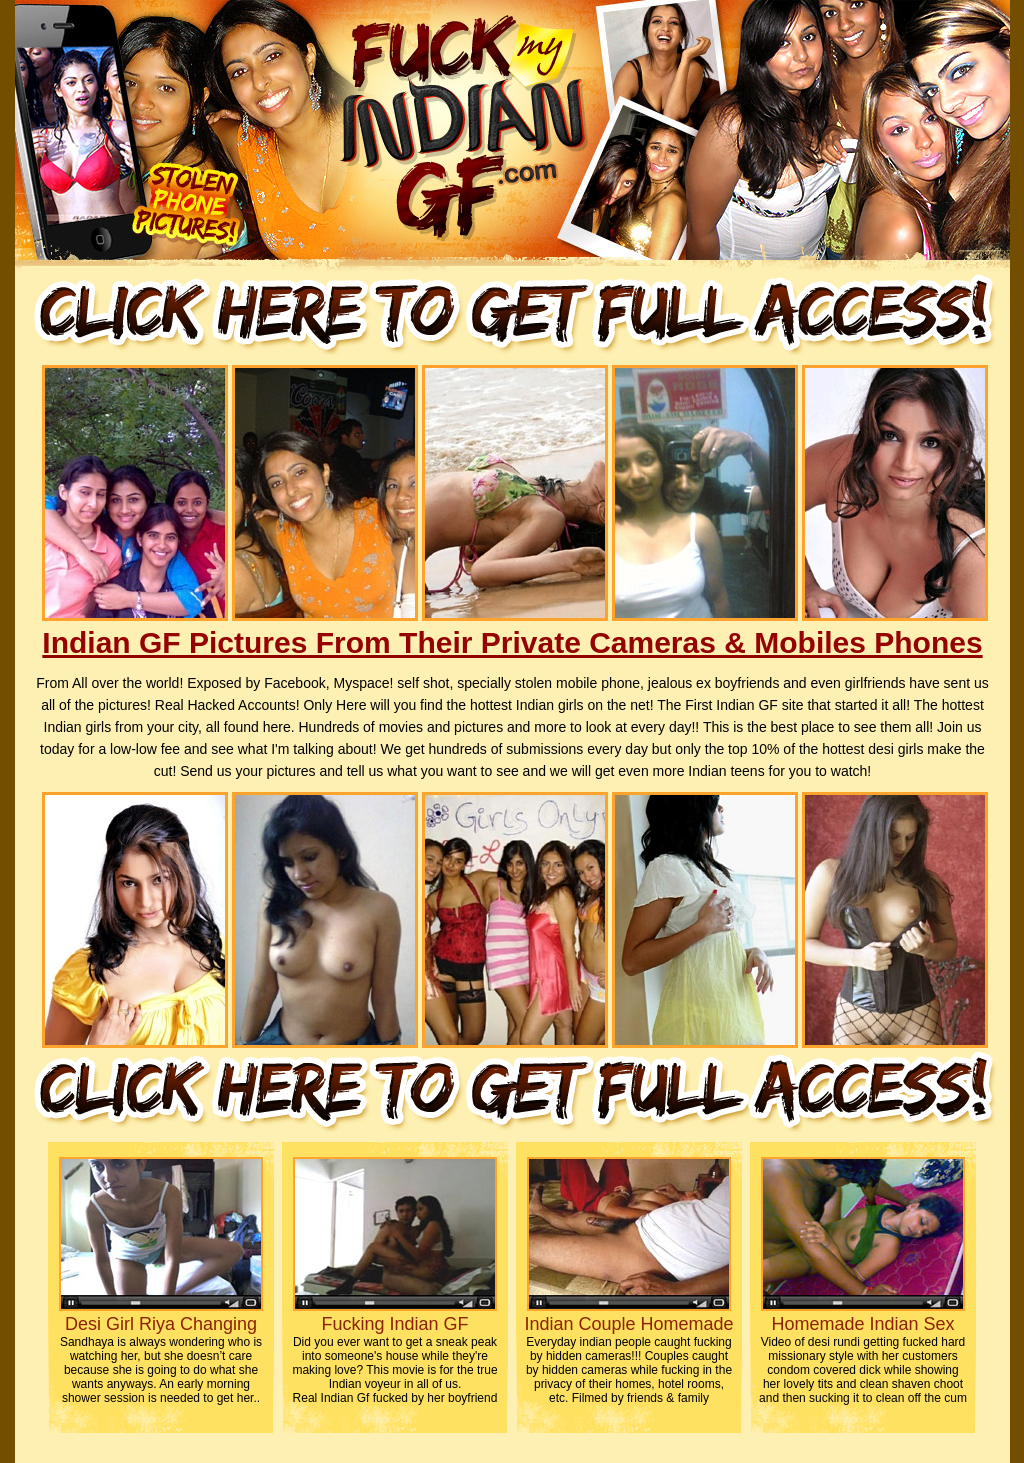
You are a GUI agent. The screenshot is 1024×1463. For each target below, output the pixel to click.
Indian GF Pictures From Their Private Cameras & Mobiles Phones (512, 642)
